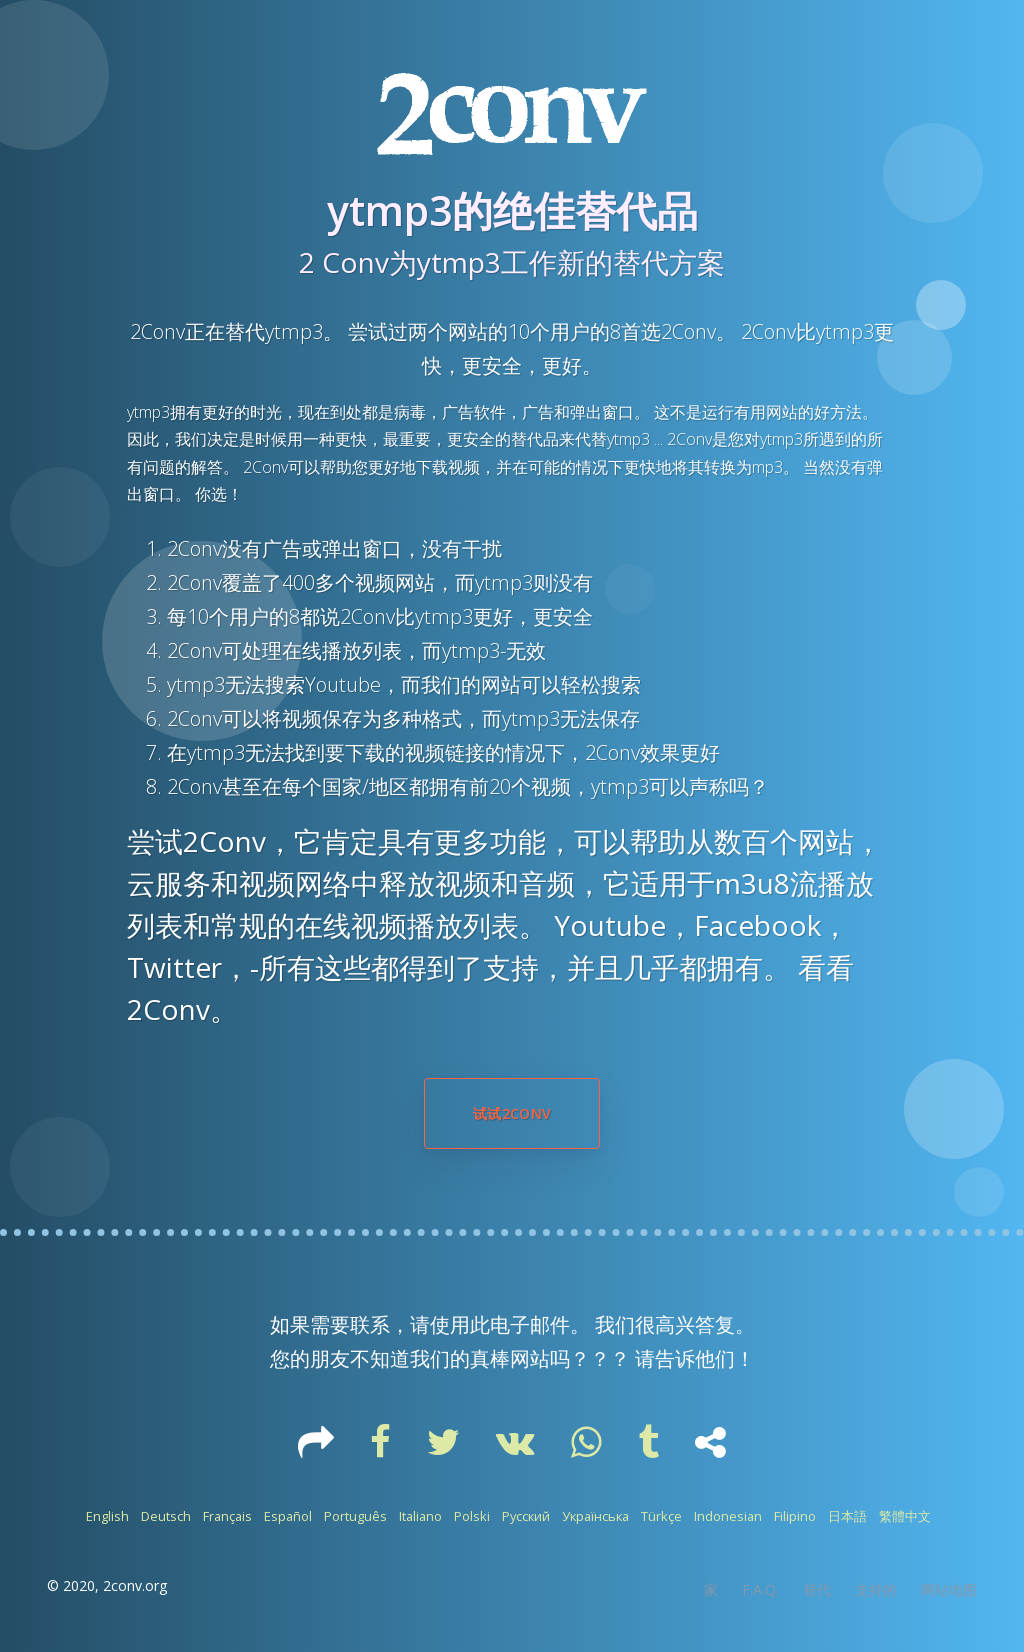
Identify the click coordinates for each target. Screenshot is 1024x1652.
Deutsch (166, 1516)
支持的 (876, 1589)
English (107, 1516)
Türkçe (661, 1516)
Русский (526, 1516)
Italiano (420, 1516)
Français (227, 1516)
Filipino (795, 1516)
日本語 (847, 1516)
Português (355, 1516)
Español (288, 1516)
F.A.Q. (760, 1589)
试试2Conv (512, 1113)
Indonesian (728, 1516)
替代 (817, 1589)
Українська (595, 1516)
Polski (472, 1516)
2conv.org (135, 1585)
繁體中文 (905, 1516)
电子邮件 (530, 1324)
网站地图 (949, 1589)
